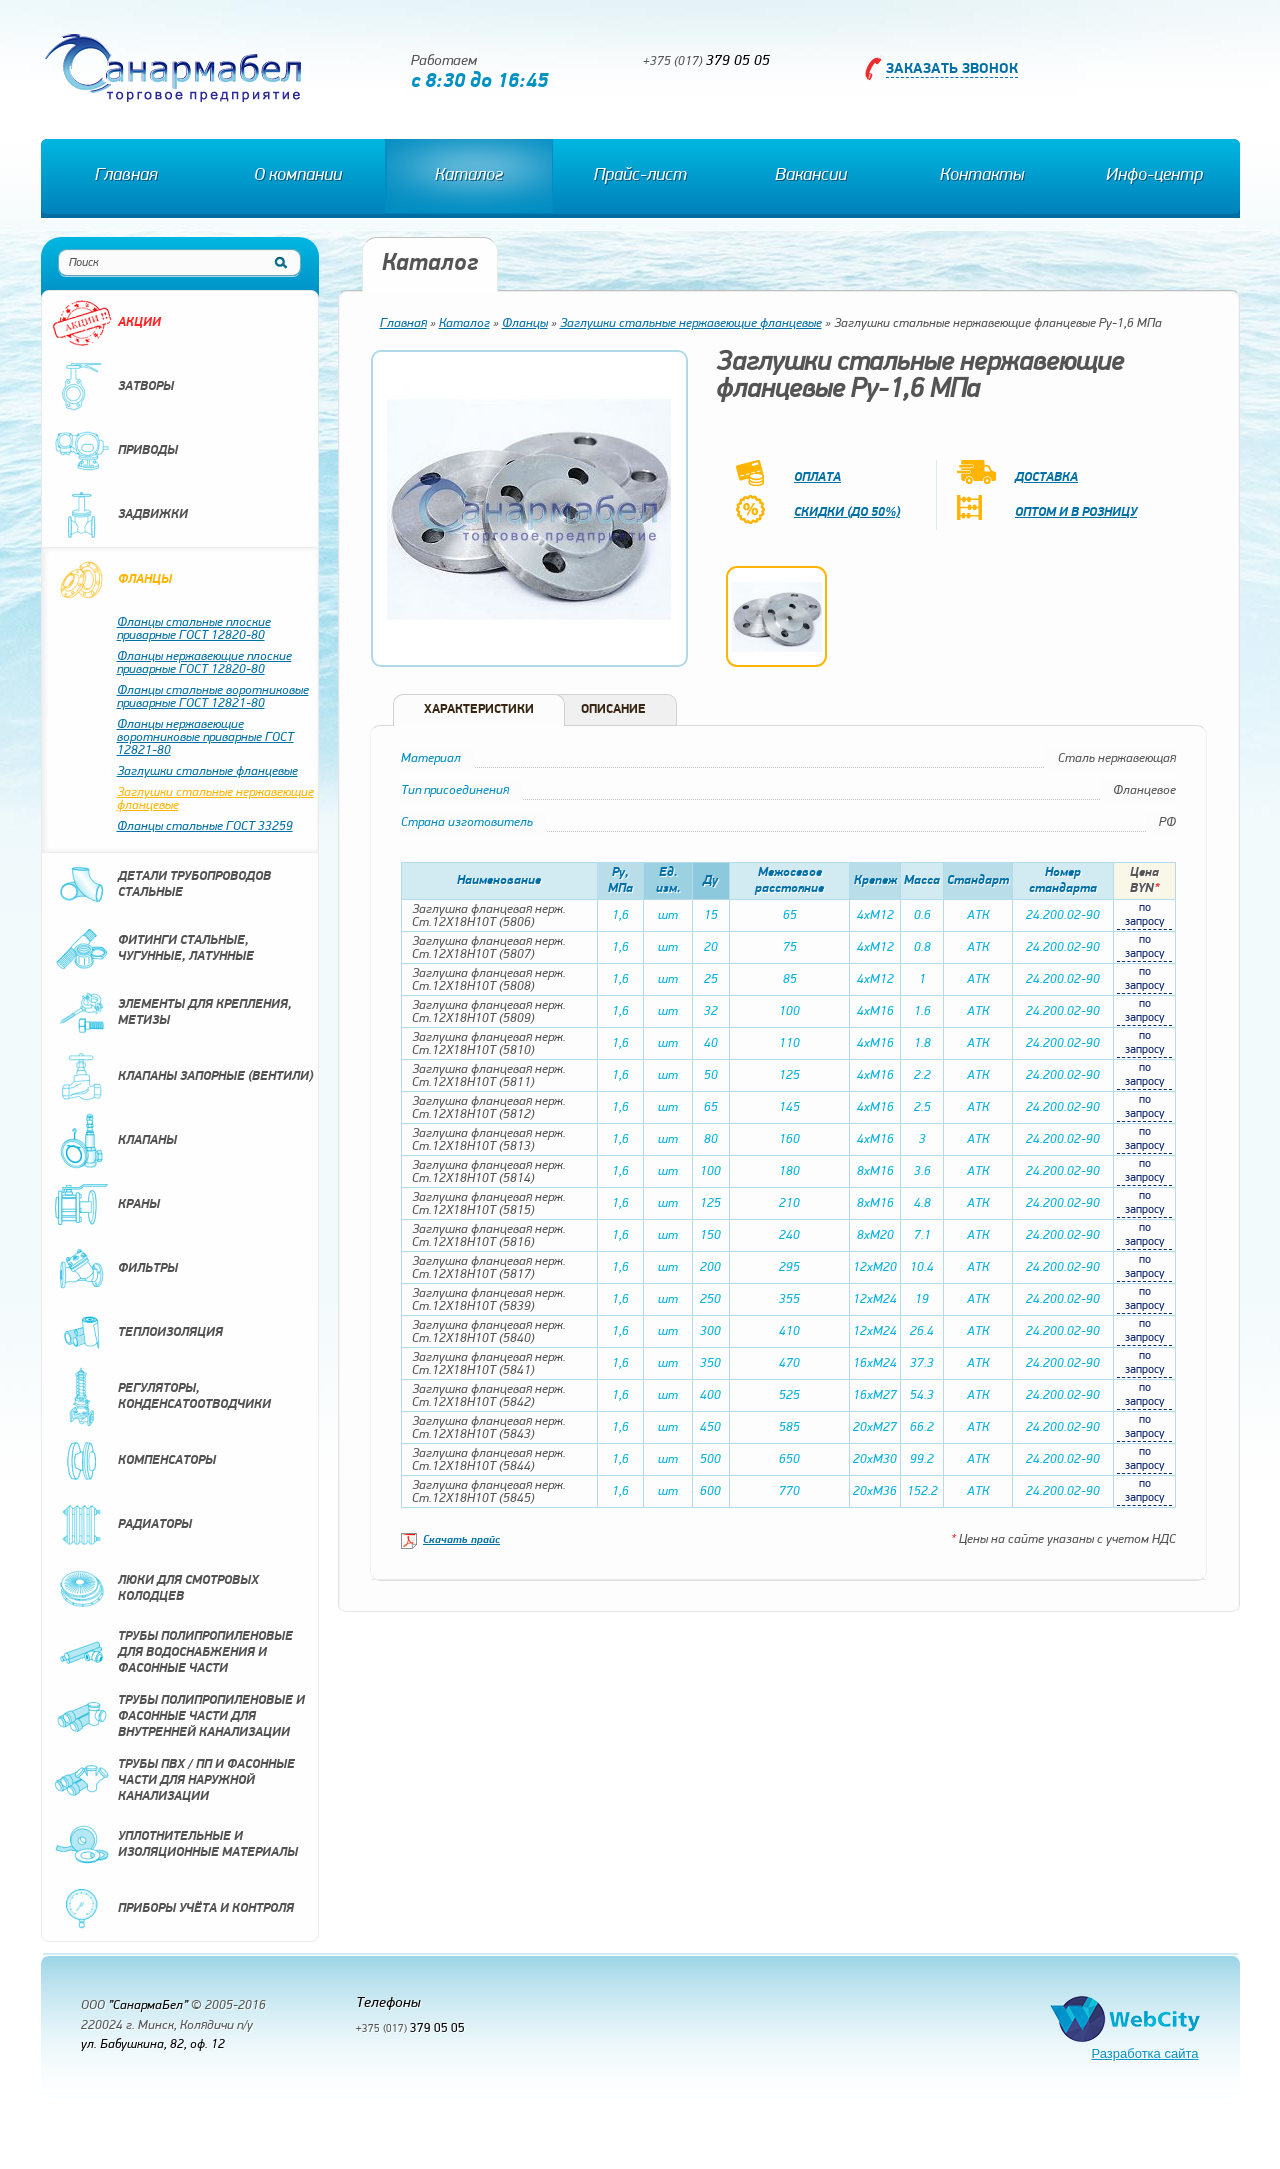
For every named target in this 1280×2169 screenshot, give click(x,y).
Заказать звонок (952, 69)
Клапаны (114, 1141)
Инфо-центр (1154, 175)
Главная (126, 175)
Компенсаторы (134, 1461)
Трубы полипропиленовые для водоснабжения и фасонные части (172, 1653)
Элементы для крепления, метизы (172, 1013)
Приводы (115, 451)
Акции (106, 323)
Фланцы (112, 580)
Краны (106, 1205)
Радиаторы (122, 1525)
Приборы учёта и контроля (173, 1909)
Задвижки (120, 515)
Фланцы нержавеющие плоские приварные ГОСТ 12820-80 (204, 663)
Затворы (113, 387)
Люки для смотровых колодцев (155, 1589)
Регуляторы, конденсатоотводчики (161, 1397)
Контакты (982, 175)
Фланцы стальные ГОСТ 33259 (205, 826)
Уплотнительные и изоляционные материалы (175, 1845)
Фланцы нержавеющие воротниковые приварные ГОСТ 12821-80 (205, 737)
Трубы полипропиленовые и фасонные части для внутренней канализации (178, 1717)
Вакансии (811, 175)
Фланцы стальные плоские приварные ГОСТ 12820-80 (194, 629)
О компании (298, 175)
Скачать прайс (461, 1540)
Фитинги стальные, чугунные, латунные (153, 949)
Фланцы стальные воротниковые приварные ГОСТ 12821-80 (213, 697)
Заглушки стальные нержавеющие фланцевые (215, 799)
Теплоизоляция (137, 1333)
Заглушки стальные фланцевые (207, 771)
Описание (613, 709)
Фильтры (115, 1269)
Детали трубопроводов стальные (161, 885)
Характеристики (479, 709)
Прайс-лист (640, 175)
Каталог (469, 175)
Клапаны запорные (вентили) (182, 1077)
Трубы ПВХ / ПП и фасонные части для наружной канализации (173, 1781)
